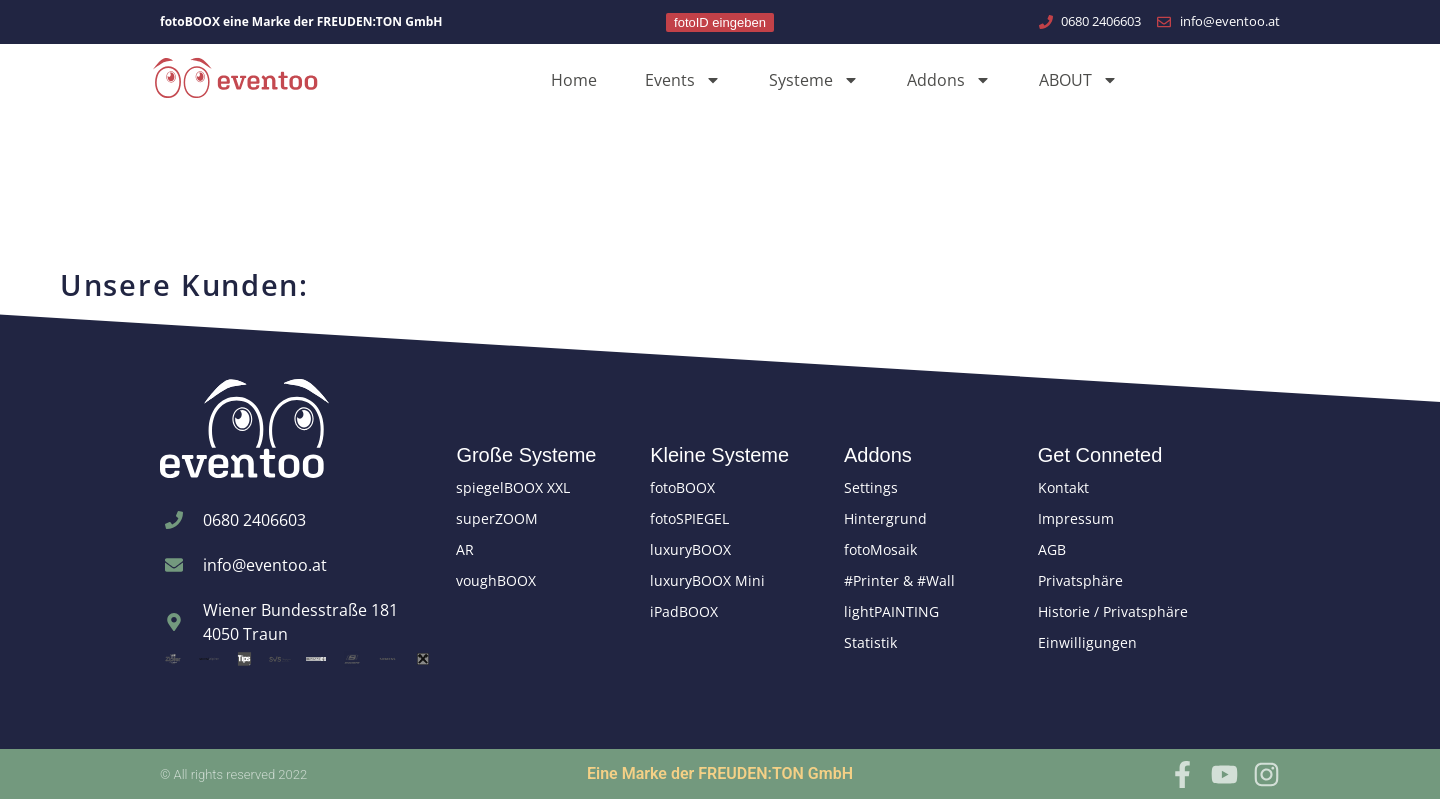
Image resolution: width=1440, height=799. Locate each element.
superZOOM (497, 518)
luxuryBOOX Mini (707, 580)
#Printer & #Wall (899, 580)
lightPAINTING (891, 611)
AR (465, 549)
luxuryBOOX (690, 549)
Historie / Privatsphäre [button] (1113, 611)
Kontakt (1063, 487)
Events (683, 80)
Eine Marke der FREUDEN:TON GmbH (720, 773)
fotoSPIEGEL (689, 518)
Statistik (870, 642)
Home (574, 80)
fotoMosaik (880, 549)
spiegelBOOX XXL (513, 487)
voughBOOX (496, 580)
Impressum (1076, 518)
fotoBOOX (682, 487)
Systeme (814, 80)
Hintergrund (885, 518)
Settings (871, 487)
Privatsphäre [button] (1080, 580)
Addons (949, 80)
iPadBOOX (684, 611)
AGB (1052, 549)
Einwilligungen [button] (1087, 642)
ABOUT (1078, 80)
